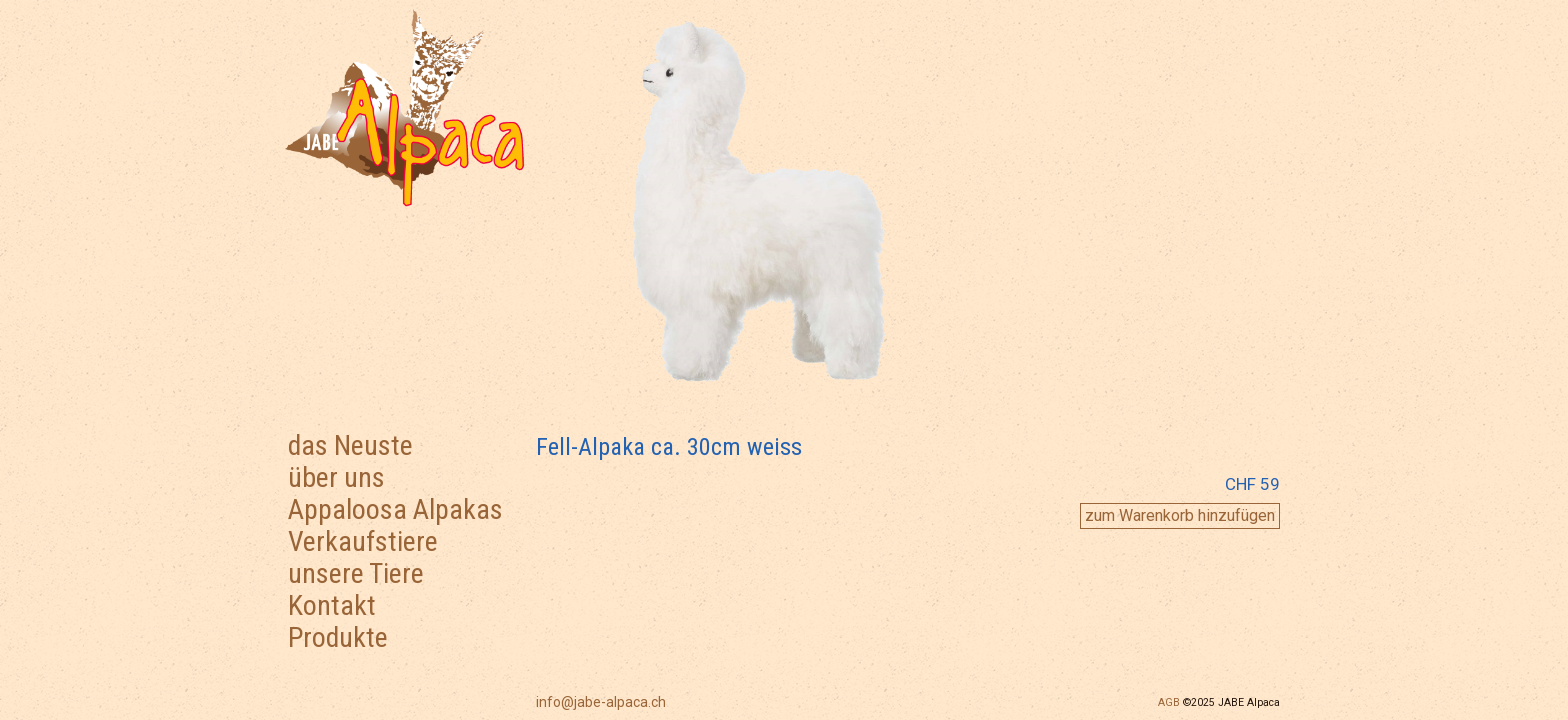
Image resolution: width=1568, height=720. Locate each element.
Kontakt (332, 605)
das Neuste (350, 445)
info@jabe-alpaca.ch (601, 702)
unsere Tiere (356, 573)
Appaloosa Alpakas (395, 509)
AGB (1169, 702)
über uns (336, 477)
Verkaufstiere (363, 541)
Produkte (338, 637)
